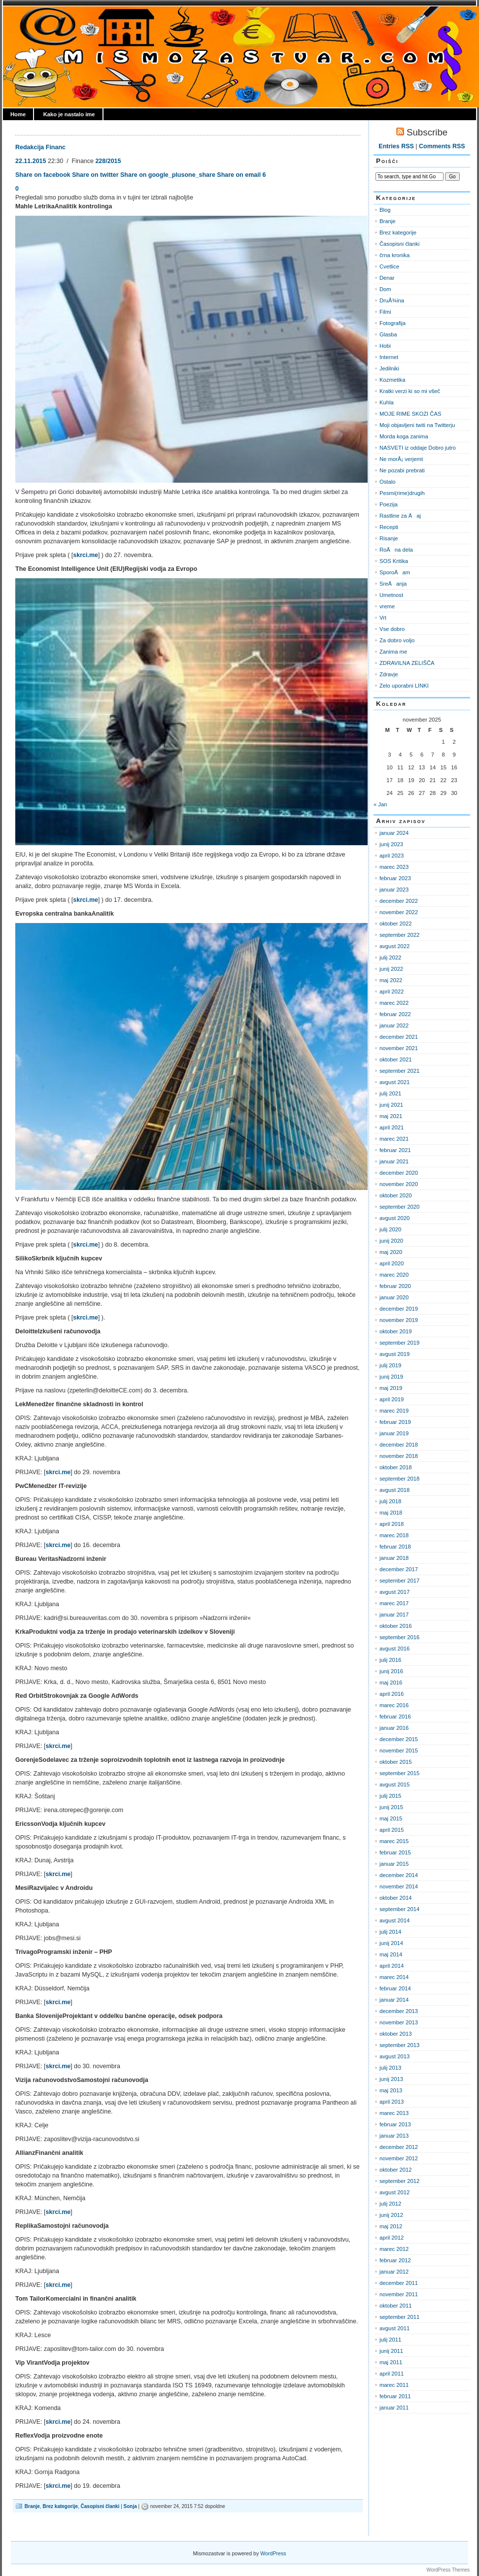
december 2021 (398, 1037)
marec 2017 (394, 1603)
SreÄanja (393, 584)
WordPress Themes (448, 2570)
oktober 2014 (395, 1898)
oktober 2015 (395, 1762)
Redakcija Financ (40, 147)
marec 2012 (394, 2249)
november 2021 (398, 1048)
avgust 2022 (394, 946)
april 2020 (391, 1263)
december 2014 (398, 1875)
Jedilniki (389, 368)
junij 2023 (391, 844)
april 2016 (391, 1694)
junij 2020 (391, 1241)
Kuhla (386, 402)
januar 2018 (394, 1558)
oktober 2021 (395, 1059)
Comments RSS (442, 146)
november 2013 (398, 2022)
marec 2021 (394, 1139)
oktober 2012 (395, 2170)
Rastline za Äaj (400, 516)
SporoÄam (394, 572)
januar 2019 (394, 1433)
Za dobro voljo (396, 640)
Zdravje (388, 674)
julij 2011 (390, 2340)
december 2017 (398, 1569)
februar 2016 (395, 1716)
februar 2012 (395, 2260)
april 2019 (391, 1399)
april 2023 (391, 856)
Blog (385, 210)
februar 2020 (395, 1286)
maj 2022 (390, 980)
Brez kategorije (60, 2506)
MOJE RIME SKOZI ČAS (410, 414)
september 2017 (399, 1581)
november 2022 (398, 912)
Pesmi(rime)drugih (402, 493)
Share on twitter (95, 174)
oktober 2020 (395, 1195)
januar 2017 (394, 1615)
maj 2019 (390, 1388)
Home (18, 114)
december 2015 (398, 1739)
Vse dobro (392, 629)
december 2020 (398, 1173)
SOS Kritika (393, 561)
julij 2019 (390, 1365)
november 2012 (398, 2158)
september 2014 (399, 1909)
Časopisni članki (100, 2506)
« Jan (380, 804)
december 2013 (398, 2011)
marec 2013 (394, 2113)
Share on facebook (42, 174)
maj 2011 (390, 2362)
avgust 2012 (394, 2192)
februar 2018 (395, 1547)
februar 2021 (395, 1150)
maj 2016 (390, 1682)
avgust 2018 (394, 1490)
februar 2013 (395, 2124)
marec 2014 (394, 1977)
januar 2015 (394, 1864)
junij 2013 (391, 2079)
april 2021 (391, 1127)
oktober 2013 (395, 2034)
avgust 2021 (394, 1082)
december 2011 (398, 2283)
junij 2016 (391, 1671)
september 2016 (399, 1637)
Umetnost (391, 595)
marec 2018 (394, 1535)
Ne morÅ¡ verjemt (401, 459)
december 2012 (398, 2147)
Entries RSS (395, 146)
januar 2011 (394, 2408)
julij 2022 (390, 957)
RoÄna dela (396, 550)
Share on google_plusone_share (167, 174)
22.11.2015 (30, 161)
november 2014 (398, 1886)
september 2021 (399, 1071)
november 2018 (398, 1456)
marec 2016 (394, 1705)
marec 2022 (394, 1003)
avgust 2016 (394, 1648)
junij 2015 (391, 1807)
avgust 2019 (394, 1354)
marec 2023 (394, 867)
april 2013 (391, 2102)
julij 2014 (390, 1932)
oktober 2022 (395, 923)
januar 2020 (394, 1297)
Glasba (388, 334)
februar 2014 (395, 1988)
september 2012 (399, 2181)
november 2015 (398, 1750)
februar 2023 (395, 878)
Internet (388, 357)
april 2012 (391, 2238)
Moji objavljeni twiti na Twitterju (417, 425)
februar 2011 (395, 2396)
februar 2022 (395, 1014)
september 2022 (399, 935)
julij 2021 (390, 1093)
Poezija (388, 504)
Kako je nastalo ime (69, 114)
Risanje (388, 538)
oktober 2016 (395, 1626)
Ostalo (387, 482)
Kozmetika (392, 380)
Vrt (382, 618)
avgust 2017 (394, 1592)
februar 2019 (395, 1422)
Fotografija (392, 323)
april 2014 (391, 1966)
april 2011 (391, 2374)
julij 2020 (390, 1229)
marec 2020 (394, 1275)
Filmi (385, 312)
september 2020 (399, 1207)
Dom (385, 289)
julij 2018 (390, 1501)
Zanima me (393, 652)
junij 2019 (391, 1377)
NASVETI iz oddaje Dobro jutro (417, 448)
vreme (387, 606)
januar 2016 (394, 1728)
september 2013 (399, 2045)
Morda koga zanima (403, 436)
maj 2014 (390, 1954)
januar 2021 (394, 1161)
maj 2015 (390, 1818)
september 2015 (399, 1773)
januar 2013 (394, 2136)
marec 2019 (394, 1411)
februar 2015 (395, 1852)
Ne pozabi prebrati (402, 470)
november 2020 (398, 1184)
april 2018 (391, 1524)
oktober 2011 (395, 2306)
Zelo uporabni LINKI (404, 686)
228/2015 (108, 161)
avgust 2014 (394, 1920)
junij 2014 (391, 1943)
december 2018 (398, 1445)
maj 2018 (390, 1513)
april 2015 (391, 1830)
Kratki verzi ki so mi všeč (409, 391)
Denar (387, 278)
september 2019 (399, 1343)
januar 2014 (394, 2000)
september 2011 (399, 2317)
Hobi (385, 346)
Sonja (130, 2506)
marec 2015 (394, 1841)
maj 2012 (390, 2226)
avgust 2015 (394, 1784)
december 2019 (398, 1309)
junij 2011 (391, 2351)
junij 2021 (391, 1105)
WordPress (273, 2553)
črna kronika (394, 255)
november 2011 (398, 2294)
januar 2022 (394, 1025)
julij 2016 (390, 1660)
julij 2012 (390, 2204)
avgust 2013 (394, 2056)
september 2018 (399, 1479)
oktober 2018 (395, 1467)
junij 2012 (391, 2215)
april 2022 (391, 991)
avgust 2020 (394, 1218)
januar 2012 (394, 2272)
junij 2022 (391, 969)
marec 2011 (394, 2385)
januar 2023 (394, 889)
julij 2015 (390, 1796)
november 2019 (398, 1320)
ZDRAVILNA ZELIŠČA (407, 663)
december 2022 (398, 901)
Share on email (239, 174)
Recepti (388, 527)
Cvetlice (389, 266)
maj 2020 (390, 1252)
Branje (32, 2506)
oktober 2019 (395, 1331)
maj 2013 (390, 2090)
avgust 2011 (394, 2328)
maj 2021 (390, 1116)
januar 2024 (394, 833)
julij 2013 (390, 2068)
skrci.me (85, 555)
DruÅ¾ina (391, 300)
